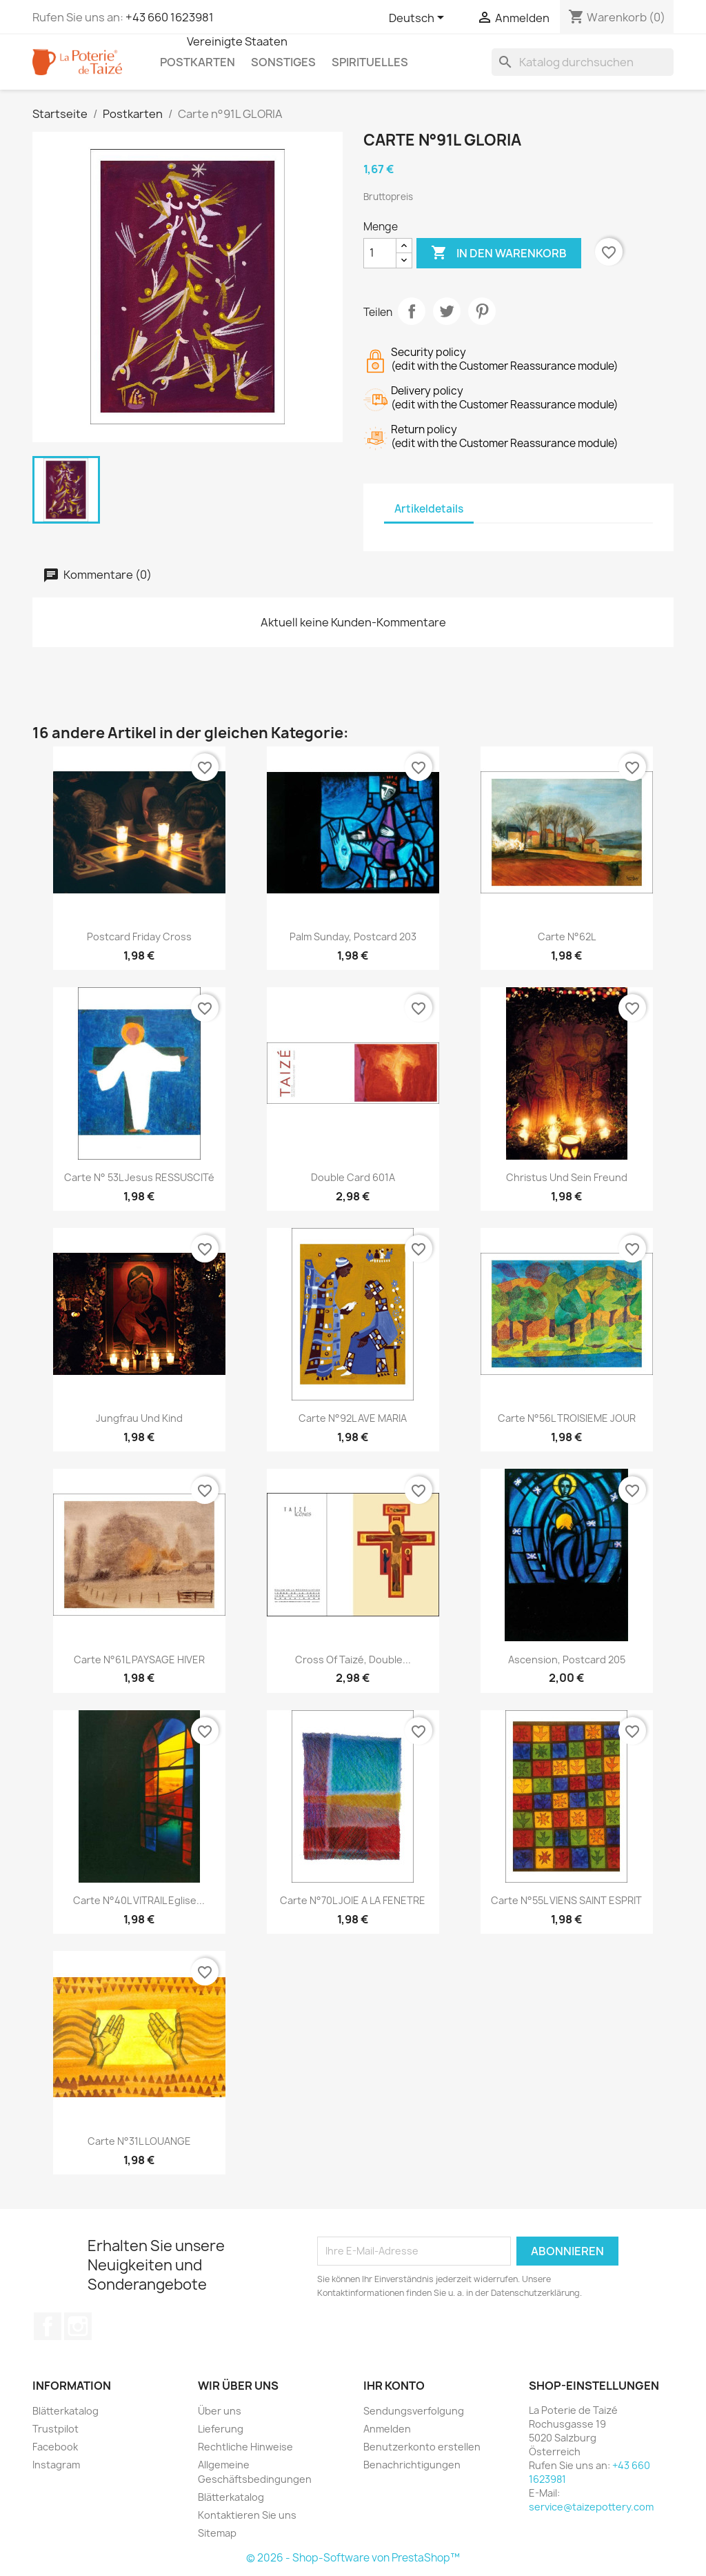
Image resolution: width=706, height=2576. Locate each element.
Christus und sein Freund (566, 1177)
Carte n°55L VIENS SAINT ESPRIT (566, 1900)
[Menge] (379, 253)
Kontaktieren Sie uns (247, 2514)
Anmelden (387, 2428)
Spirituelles (370, 62)
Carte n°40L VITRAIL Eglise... (139, 1900)
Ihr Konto (394, 2385)
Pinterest (482, 311)
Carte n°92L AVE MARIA (353, 1418)
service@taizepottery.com (591, 2506)
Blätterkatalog (65, 2410)
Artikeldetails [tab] (428, 509)
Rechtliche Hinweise (245, 2446)
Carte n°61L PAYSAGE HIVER (139, 1659)
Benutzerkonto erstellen (422, 2446)
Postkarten (197, 62)
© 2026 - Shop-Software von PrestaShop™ (353, 2557)
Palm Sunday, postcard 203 (353, 936)
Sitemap (217, 2532)
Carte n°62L (567, 936)
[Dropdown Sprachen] (419, 18)
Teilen (411, 311)
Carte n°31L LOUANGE (139, 2141)
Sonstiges (283, 62)
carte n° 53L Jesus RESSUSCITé (139, 1177)
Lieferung (220, 2428)
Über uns (219, 2410)
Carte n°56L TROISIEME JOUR (567, 1418)
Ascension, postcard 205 (566, 1659)
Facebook (47, 2326)
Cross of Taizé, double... (353, 1659)
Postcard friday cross (139, 936)
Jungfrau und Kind (139, 1418)
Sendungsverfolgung (413, 2410)
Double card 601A (353, 1177)
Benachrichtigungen (412, 2464)
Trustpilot (55, 2428)
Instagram (78, 2326)
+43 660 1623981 (169, 17)
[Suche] (583, 62)
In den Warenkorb (499, 253)
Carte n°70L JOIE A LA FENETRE (352, 1900)
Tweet (447, 311)
